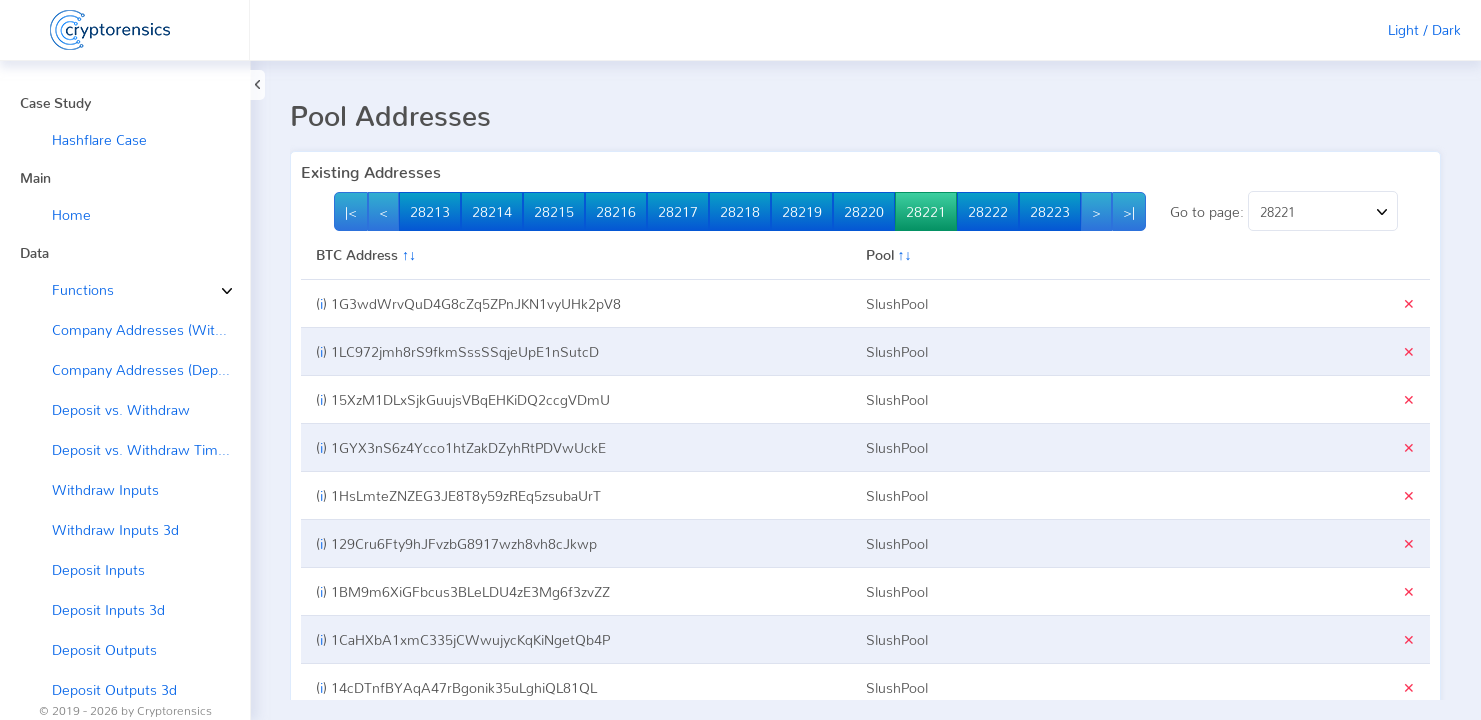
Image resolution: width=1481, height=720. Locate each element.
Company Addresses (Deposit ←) (151, 369)
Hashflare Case (99, 139)
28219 (802, 211)
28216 (616, 211)
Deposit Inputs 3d (108, 609)
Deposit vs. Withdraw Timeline (150, 449)
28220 (864, 211)
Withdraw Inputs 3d (115, 529)
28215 (554, 211)
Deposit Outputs (104, 649)
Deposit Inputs (98, 569)
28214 (492, 211)
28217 (678, 211)
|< (351, 211)
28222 (988, 211)
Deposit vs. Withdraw (121, 409)
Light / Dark (1424, 29)
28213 (430, 211)
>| (1129, 211)
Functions (68, 289)
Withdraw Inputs (105, 489)
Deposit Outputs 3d (114, 689)
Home (71, 214)
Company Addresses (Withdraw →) (151, 329)
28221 (926, 211)
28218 (740, 211)
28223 (1050, 211)
